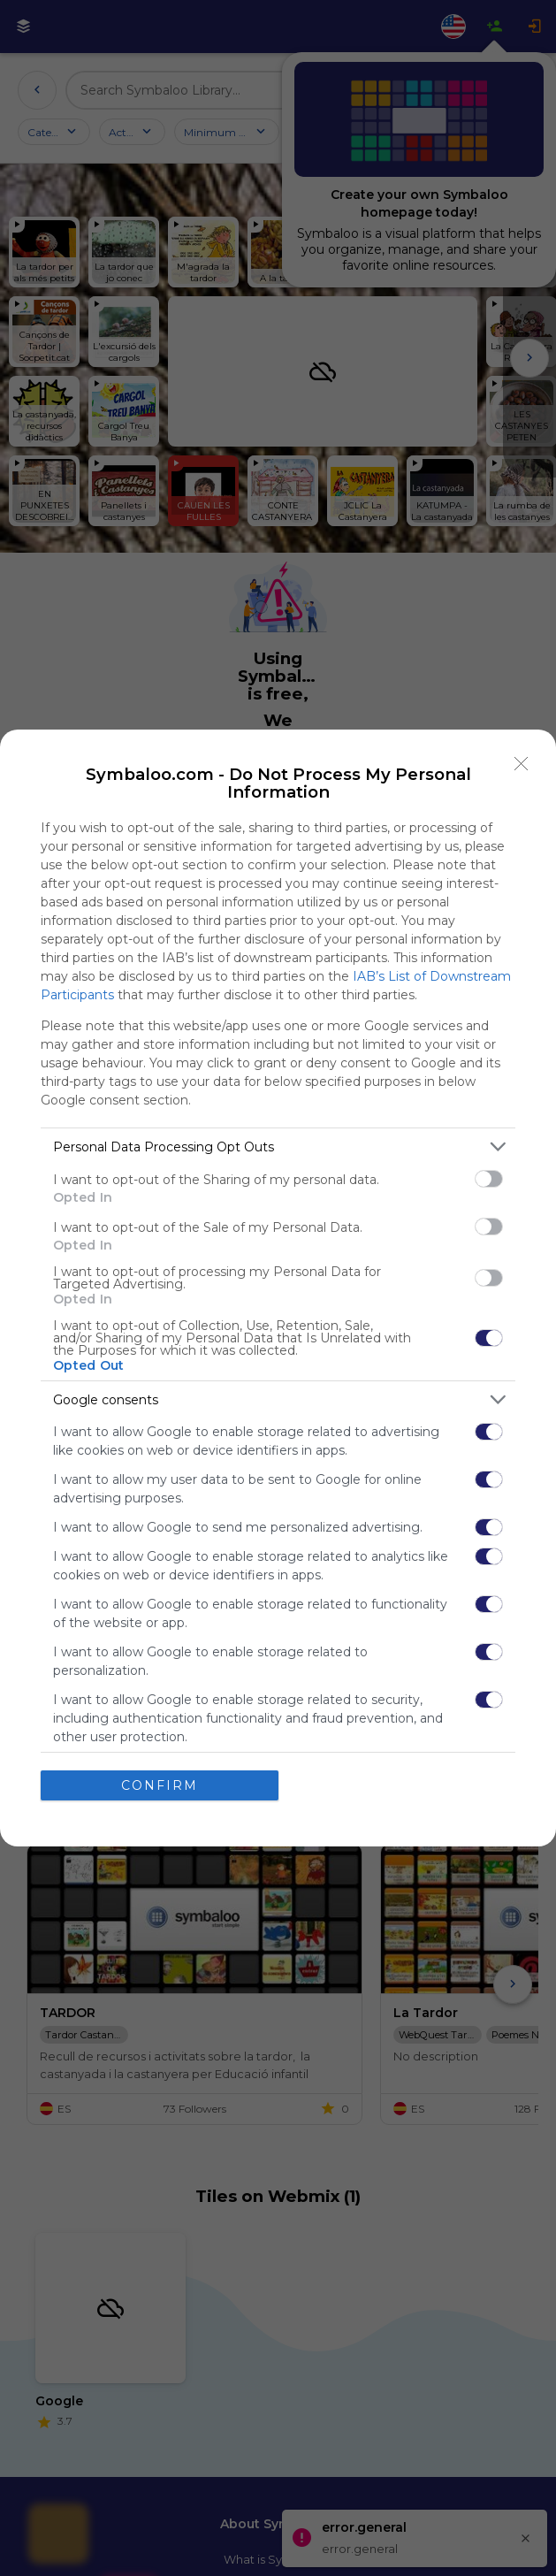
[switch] (489, 1179)
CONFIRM (159, 1785)
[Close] (521, 764)
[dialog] (278, 1288)
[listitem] (278, 1146)
